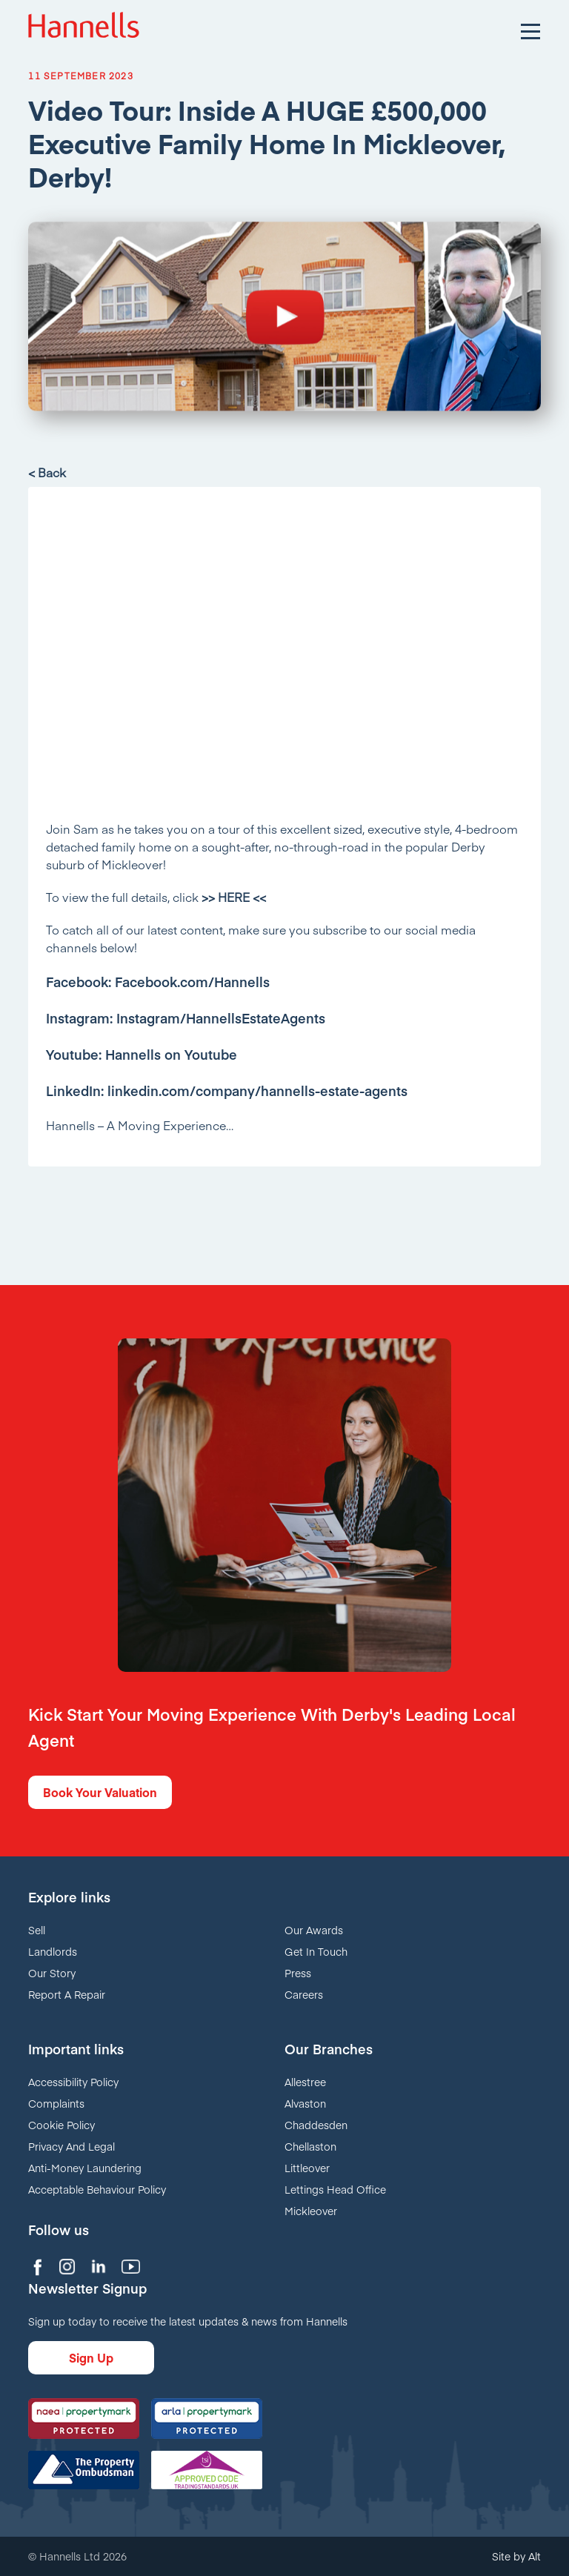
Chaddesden (315, 2124)
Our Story (52, 1972)
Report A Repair (66, 1994)
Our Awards (313, 1929)
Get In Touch (315, 1951)
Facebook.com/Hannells (192, 981)
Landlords (52, 1951)
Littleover (307, 2167)
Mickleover (310, 2210)
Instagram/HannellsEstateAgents (220, 1018)
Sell (36, 1929)
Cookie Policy (61, 2124)
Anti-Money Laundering (85, 2167)
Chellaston (310, 2146)
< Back (47, 472)
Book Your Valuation (100, 1792)
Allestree (305, 2081)
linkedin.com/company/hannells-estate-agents (257, 1090)
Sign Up (91, 2357)
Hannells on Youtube (171, 1054)
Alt (534, 2556)
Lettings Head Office (335, 2189)
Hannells (83, 29)
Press (297, 1972)
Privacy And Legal (71, 2146)
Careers (303, 1994)
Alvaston (305, 2103)
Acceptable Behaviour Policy (97, 2189)
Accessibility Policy (73, 2081)
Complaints (56, 2103)
